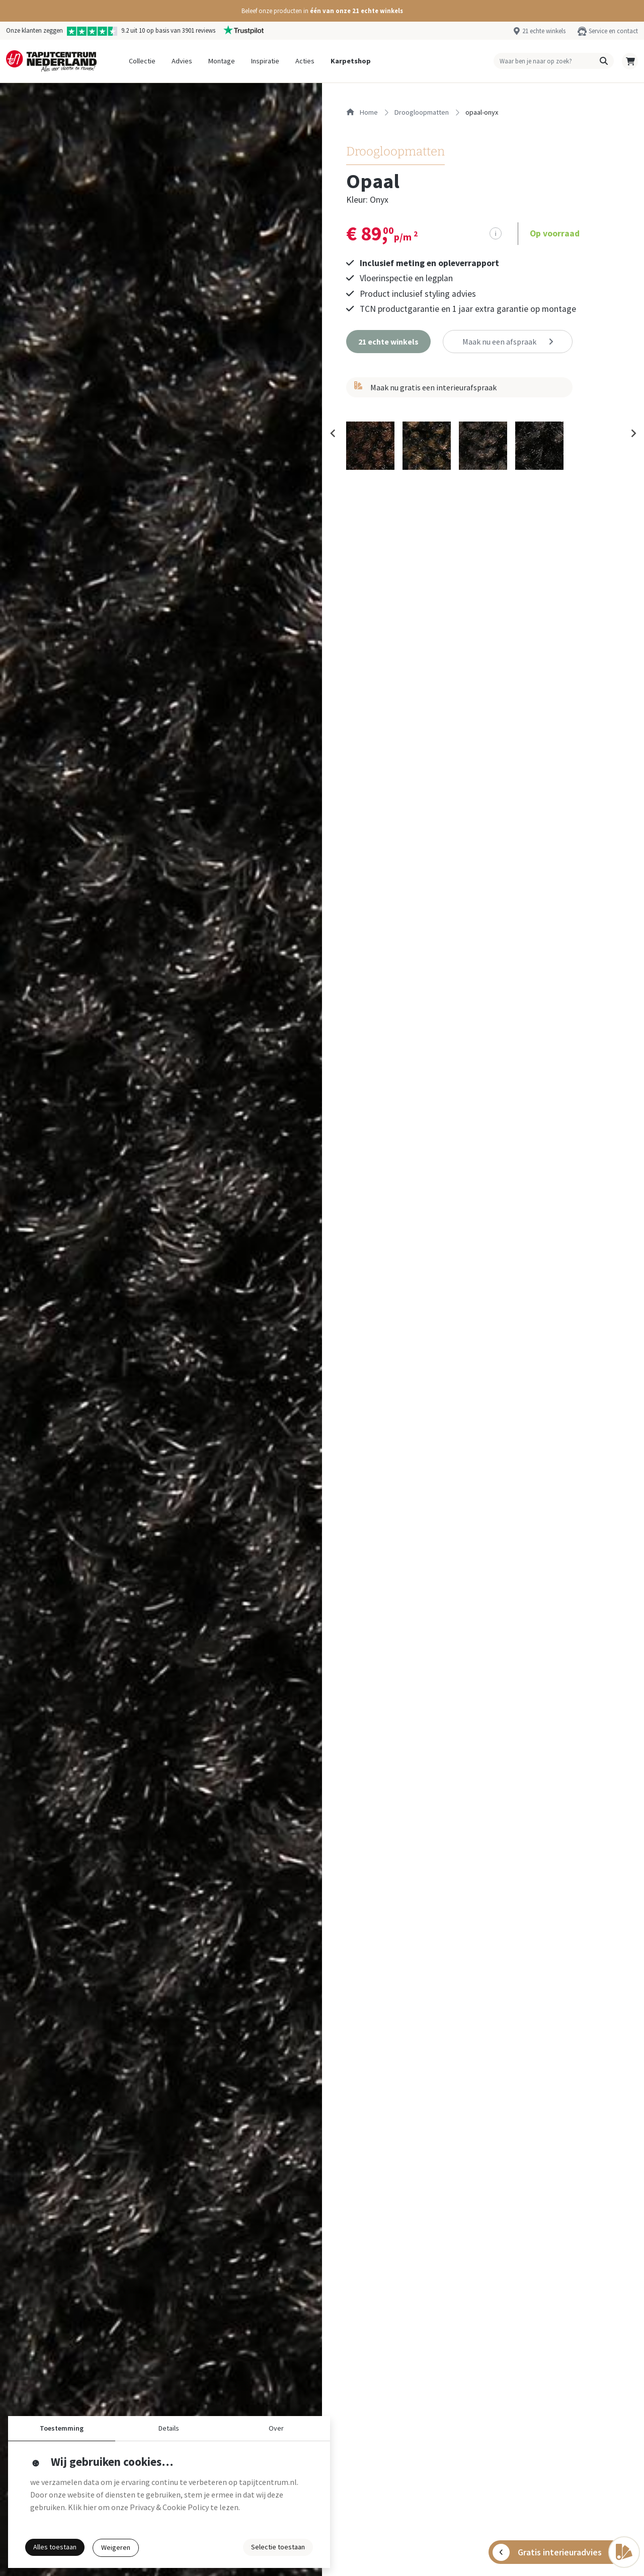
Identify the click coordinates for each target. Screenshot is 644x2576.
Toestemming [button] (62, 2428)
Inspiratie (265, 60)
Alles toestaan (54, 2546)
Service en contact (613, 31)
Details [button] (168, 2428)
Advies (182, 60)
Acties (304, 60)
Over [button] (276, 2428)
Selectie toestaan (278, 2546)
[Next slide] (633, 436)
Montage (221, 60)
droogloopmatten (421, 112)
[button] (322, 11)
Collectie (142, 60)
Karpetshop (351, 60)
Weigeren (115, 2547)
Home (362, 112)
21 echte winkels (544, 31)
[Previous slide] (333, 436)
